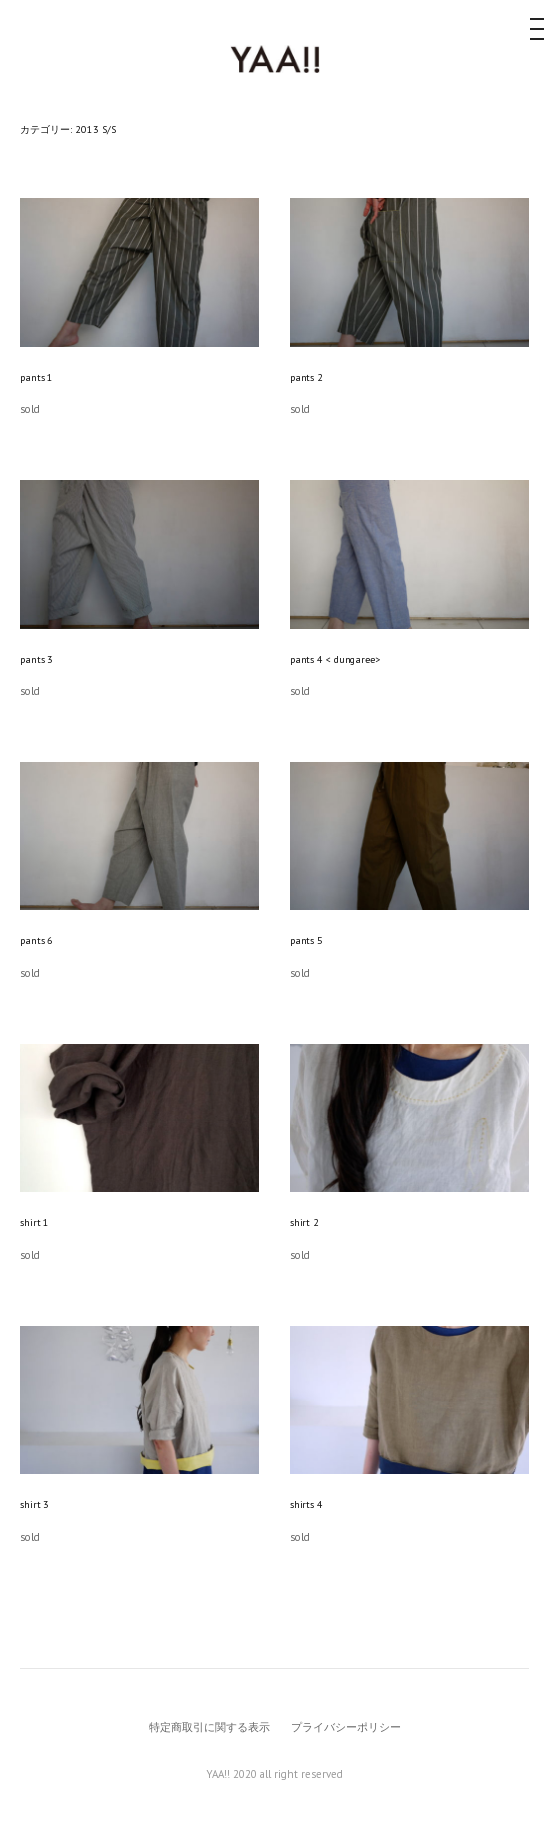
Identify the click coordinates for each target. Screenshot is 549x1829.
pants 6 (36, 940)
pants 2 (306, 377)
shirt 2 (304, 1222)
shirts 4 (306, 1504)
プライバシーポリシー (346, 1727)
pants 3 (36, 659)
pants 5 (306, 940)
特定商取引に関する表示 (209, 1727)
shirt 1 (34, 1222)
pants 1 (36, 377)
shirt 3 (34, 1504)
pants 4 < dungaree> (335, 659)
